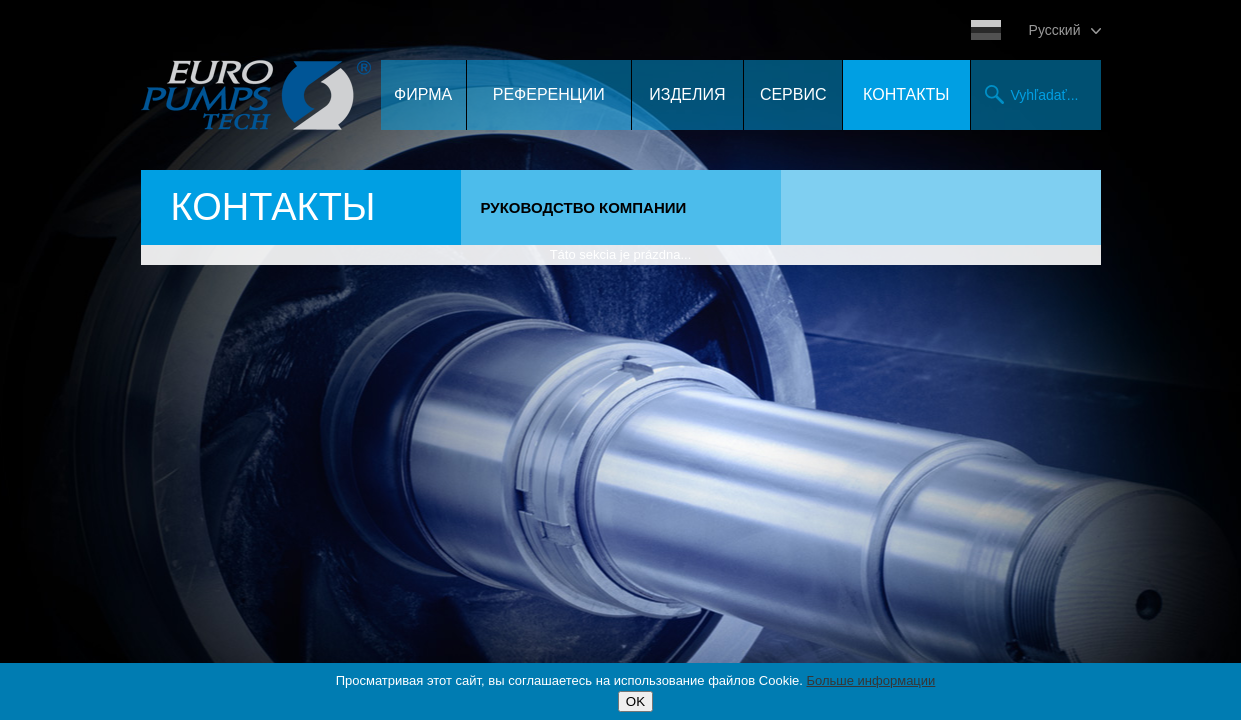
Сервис (793, 94)
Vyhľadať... (1045, 95)
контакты (906, 94)
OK (635, 701)
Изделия (687, 94)
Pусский (1055, 30)
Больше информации (871, 680)
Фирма (423, 94)
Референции (549, 94)
